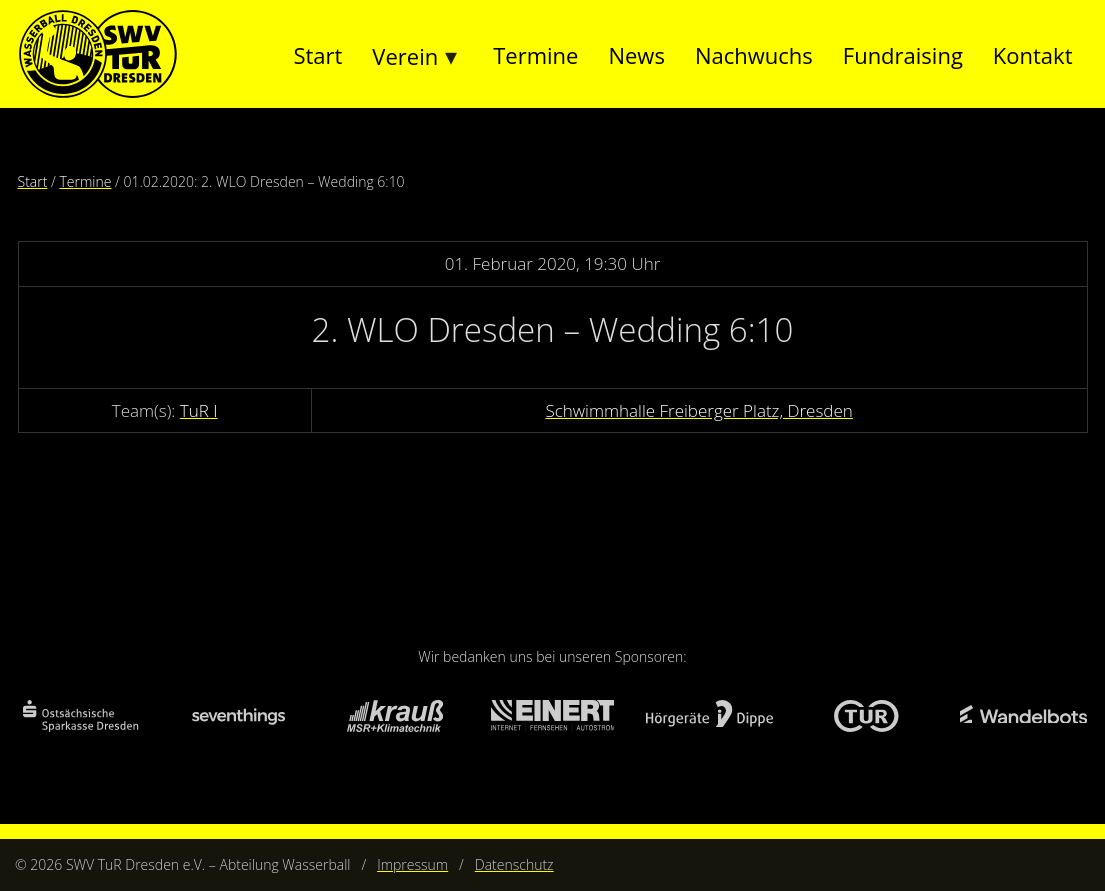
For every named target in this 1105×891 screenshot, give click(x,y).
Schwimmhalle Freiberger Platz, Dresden (698, 410)
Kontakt (1033, 55)
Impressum (412, 864)
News (636, 55)
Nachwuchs (754, 55)
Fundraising (903, 55)
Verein (405, 56)
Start (317, 55)
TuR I (199, 410)
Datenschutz (514, 864)
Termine (535, 55)
